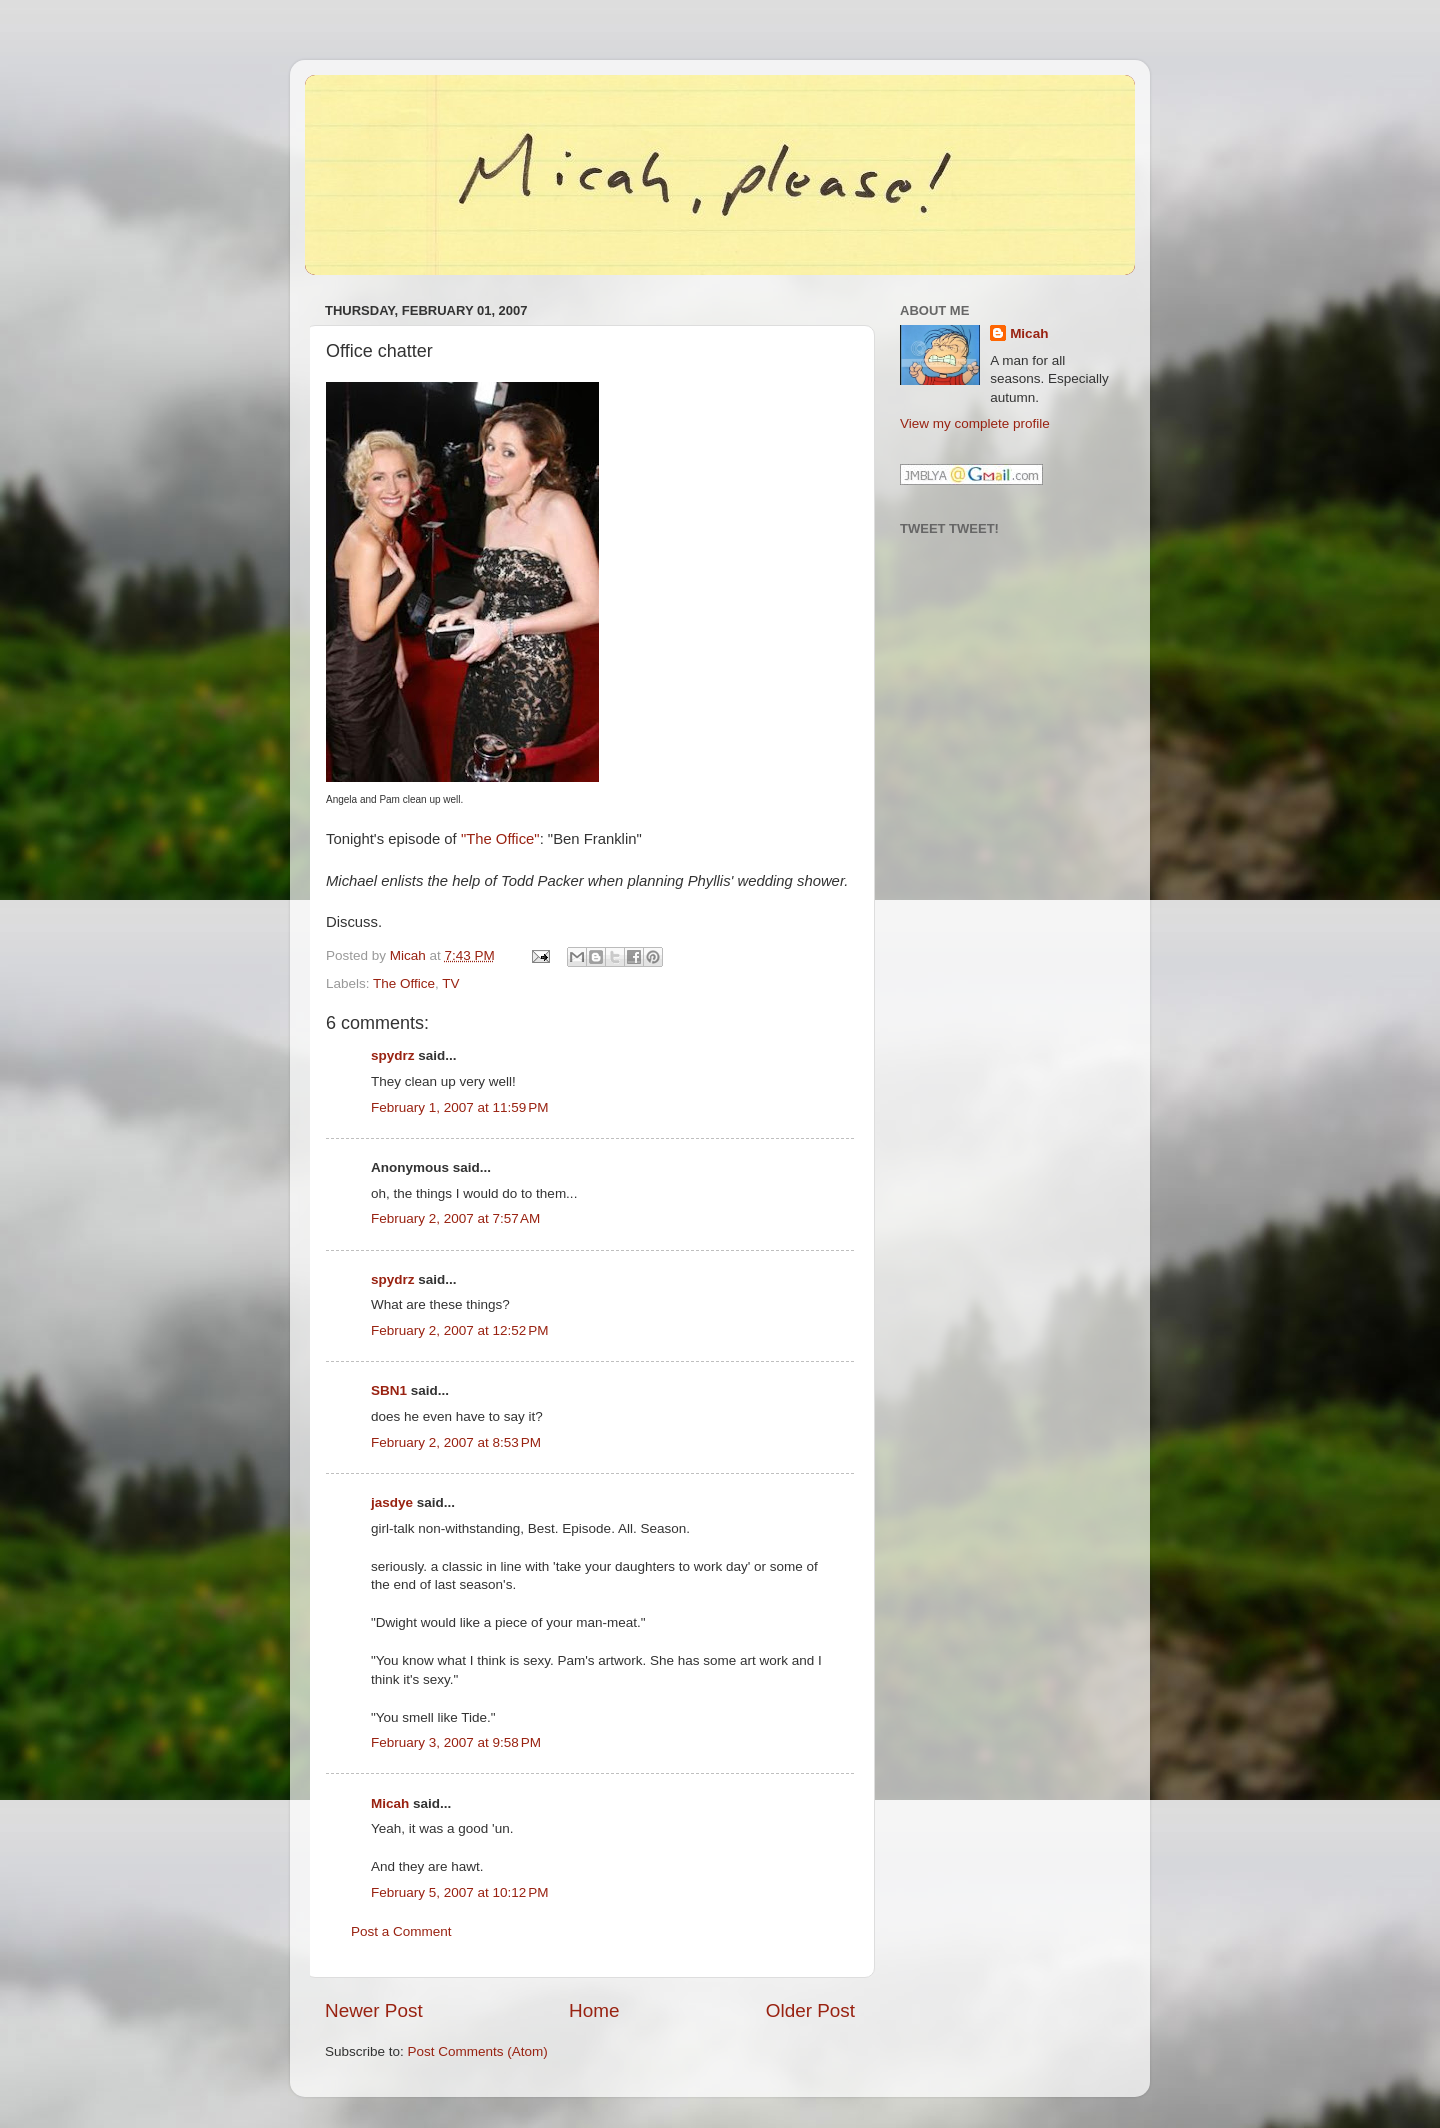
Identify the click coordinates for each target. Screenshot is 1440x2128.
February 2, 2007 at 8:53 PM (456, 1442)
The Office (404, 983)
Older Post (810, 2010)
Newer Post (374, 2010)
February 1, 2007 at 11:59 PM (459, 1107)
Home (594, 2010)
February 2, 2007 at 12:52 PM (459, 1330)
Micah (390, 1803)
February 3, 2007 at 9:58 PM (456, 1742)
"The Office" (500, 839)
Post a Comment (401, 1931)
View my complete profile (975, 423)
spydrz (393, 1055)
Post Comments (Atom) (478, 2051)
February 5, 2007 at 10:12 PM (459, 1892)
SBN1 (389, 1390)
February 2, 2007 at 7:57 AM (455, 1218)
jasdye (392, 1502)
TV (450, 983)
